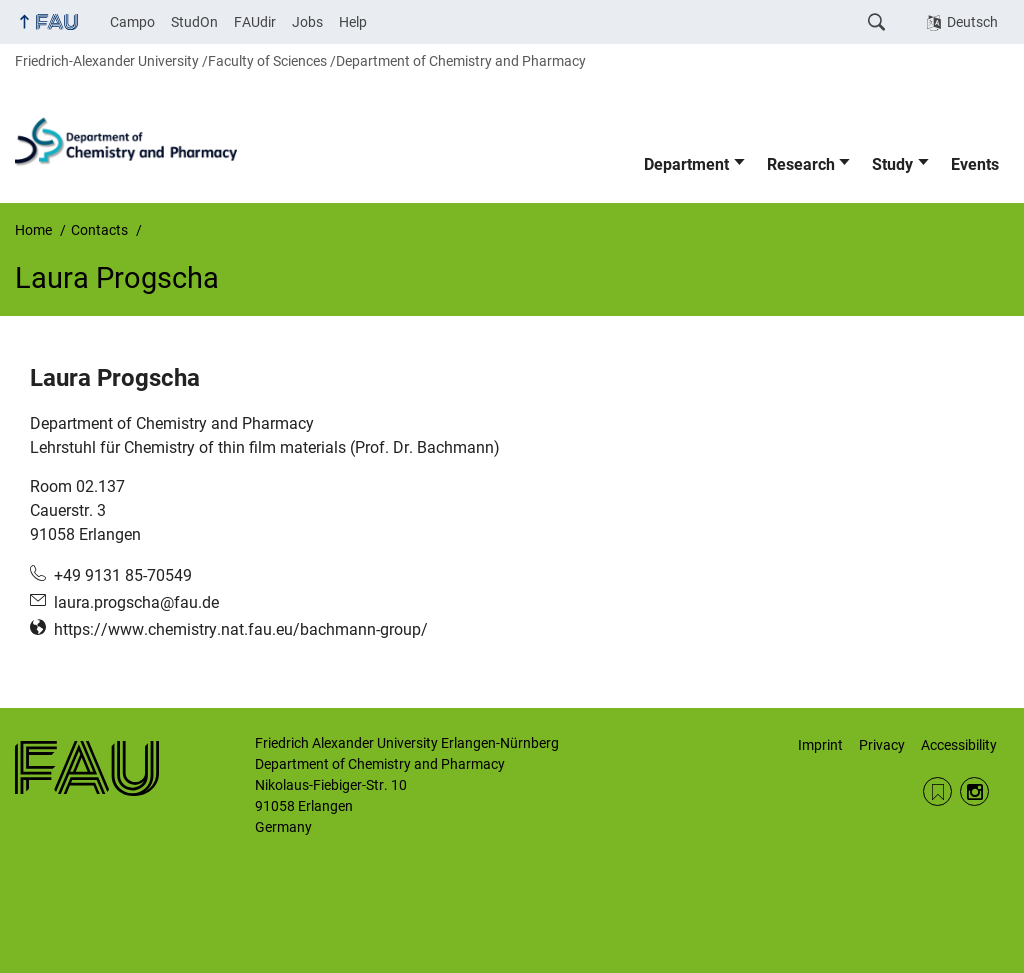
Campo (132, 22)
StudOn (194, 22)
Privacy (882, 745)
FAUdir (255, 22)
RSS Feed (937, 791)
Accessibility (959, 745)
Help (353, 22)
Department (686, 164)
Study (892, 164)
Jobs (307, 22)
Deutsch (972, 22)
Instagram (974, 791)
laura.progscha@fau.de (136, 602)
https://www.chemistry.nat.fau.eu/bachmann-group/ (241, 629)
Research (801, 164)
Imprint (820, 745)
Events (975, 164)
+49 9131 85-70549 (123, 575)
